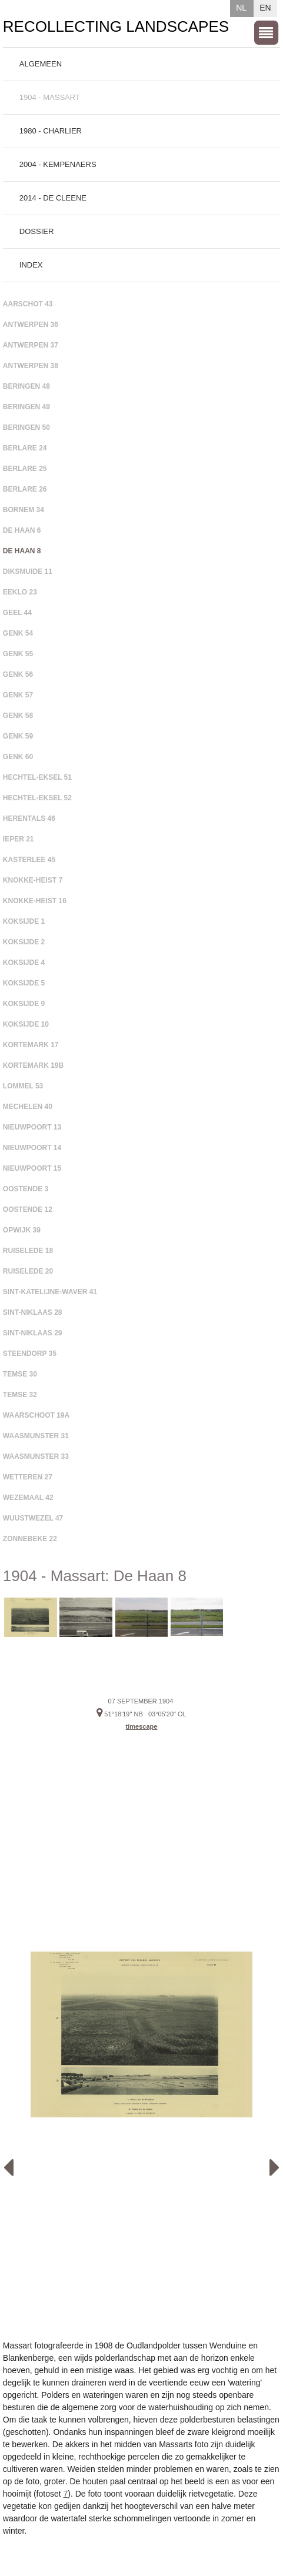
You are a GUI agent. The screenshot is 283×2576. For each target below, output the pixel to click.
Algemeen (40, 63)
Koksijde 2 (24, 942)
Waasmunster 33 (36, 1456)
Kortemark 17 (31, 1045)
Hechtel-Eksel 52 (37, 798)
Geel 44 (17, 613)
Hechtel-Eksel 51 (37, 777)
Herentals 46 (29, 818)
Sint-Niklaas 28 (32, 1312)
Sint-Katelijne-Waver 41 (50, 1292)
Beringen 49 (26, 407)
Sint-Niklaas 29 (32, 1333)
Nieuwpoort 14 (32, 1148)
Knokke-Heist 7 (32, 880)
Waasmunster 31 (36, 1436)
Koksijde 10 (26, 1024)
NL (241, 7)
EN (265, 7)
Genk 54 (18, 633)
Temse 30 (20, 1374)
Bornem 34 (23, 510)
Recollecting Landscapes (116, 26)
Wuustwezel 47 (33, 1518)
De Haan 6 (22, 530)
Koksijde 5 (24, 983)
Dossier (36, 231)
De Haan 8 (22, 551)
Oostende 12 (27, 1209)
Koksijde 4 (24, 962)
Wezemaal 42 (28, 1498)
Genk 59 (18, 736)
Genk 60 (18, 757)
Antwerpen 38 (30, 366)
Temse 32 (20, 1395)
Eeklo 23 (20, 592)
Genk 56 (18, 674)
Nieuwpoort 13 (32, 1127)
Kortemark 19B (33, 1065)
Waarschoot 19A (36, 1415)
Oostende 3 (25, 1189)
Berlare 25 (25, 469)
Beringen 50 (26, 427)
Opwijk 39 (22, 1230)
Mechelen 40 (27, 1106)
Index (31, 264)
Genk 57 (18, 695)
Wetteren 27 (27, 1477)
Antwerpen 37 (30, 345)
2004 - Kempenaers (57, 164)
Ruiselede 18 (28, 1251)
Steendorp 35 (29, 1353)
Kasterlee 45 (29, 860)
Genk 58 (18, 715)
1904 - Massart (49, 97)
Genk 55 (18, 654)
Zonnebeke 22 (30, 1539)
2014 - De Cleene (52, 197)
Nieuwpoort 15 (32, 1168)
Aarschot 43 (28, 304)
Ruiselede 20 (28, 1271)
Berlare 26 (25, 489)
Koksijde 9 (24, 1004)
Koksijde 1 (24, 921)
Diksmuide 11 (27, 571)
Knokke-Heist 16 (34, 901)
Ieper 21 (18, 839)
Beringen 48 (26, 386)
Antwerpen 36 (30, 324)
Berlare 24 (25, 448)
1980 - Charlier (50, 130)
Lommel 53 (23, 1086)
